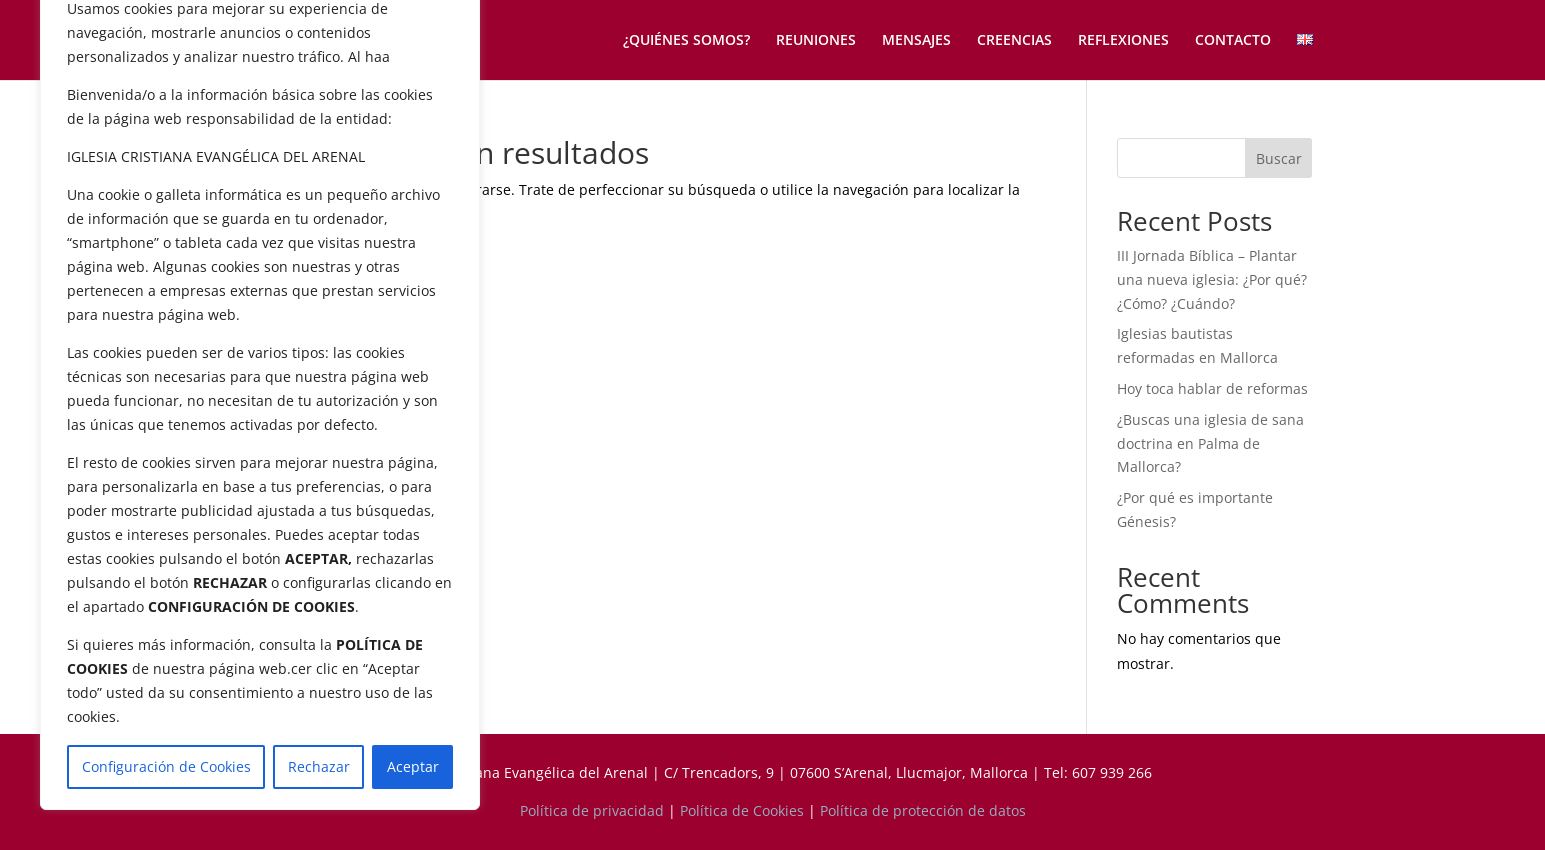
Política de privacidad (592, 810)
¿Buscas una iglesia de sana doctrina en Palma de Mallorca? (1210, 443)
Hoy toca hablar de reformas (1212, 388)
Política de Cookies (742, 810)
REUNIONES (816, 41)
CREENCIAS (1014, 41)
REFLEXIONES (1123, 41)
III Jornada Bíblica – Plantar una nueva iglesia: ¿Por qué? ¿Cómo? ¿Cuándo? (1212, 279)
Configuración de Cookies (166, 766)
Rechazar (319, 766)
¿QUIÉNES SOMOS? (686, 41)
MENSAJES (916, 41)
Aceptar (413, 766)
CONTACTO (1233, 41)
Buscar (1279, 158)
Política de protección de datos (923, 810)
